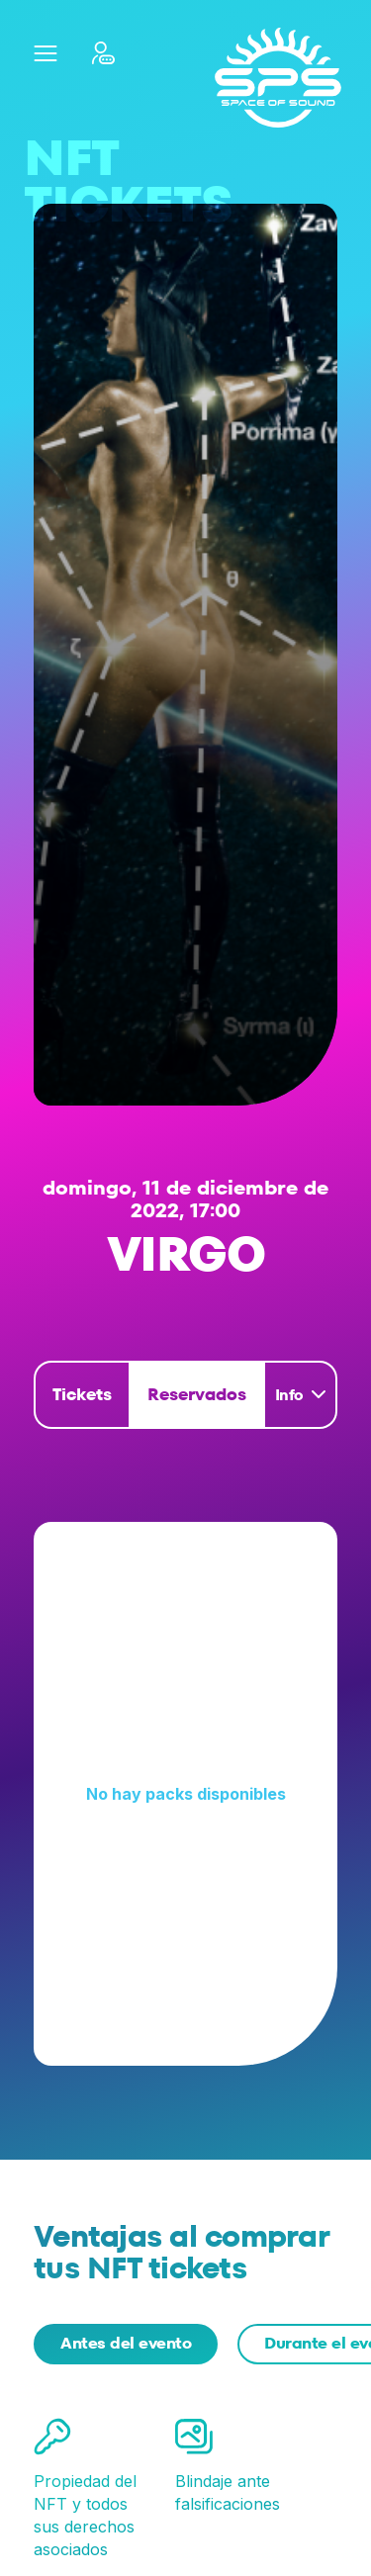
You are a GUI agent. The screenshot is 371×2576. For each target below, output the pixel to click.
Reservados (196, 1394)
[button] (45, 53)
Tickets (82, 1394)
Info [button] (289, 1394)
